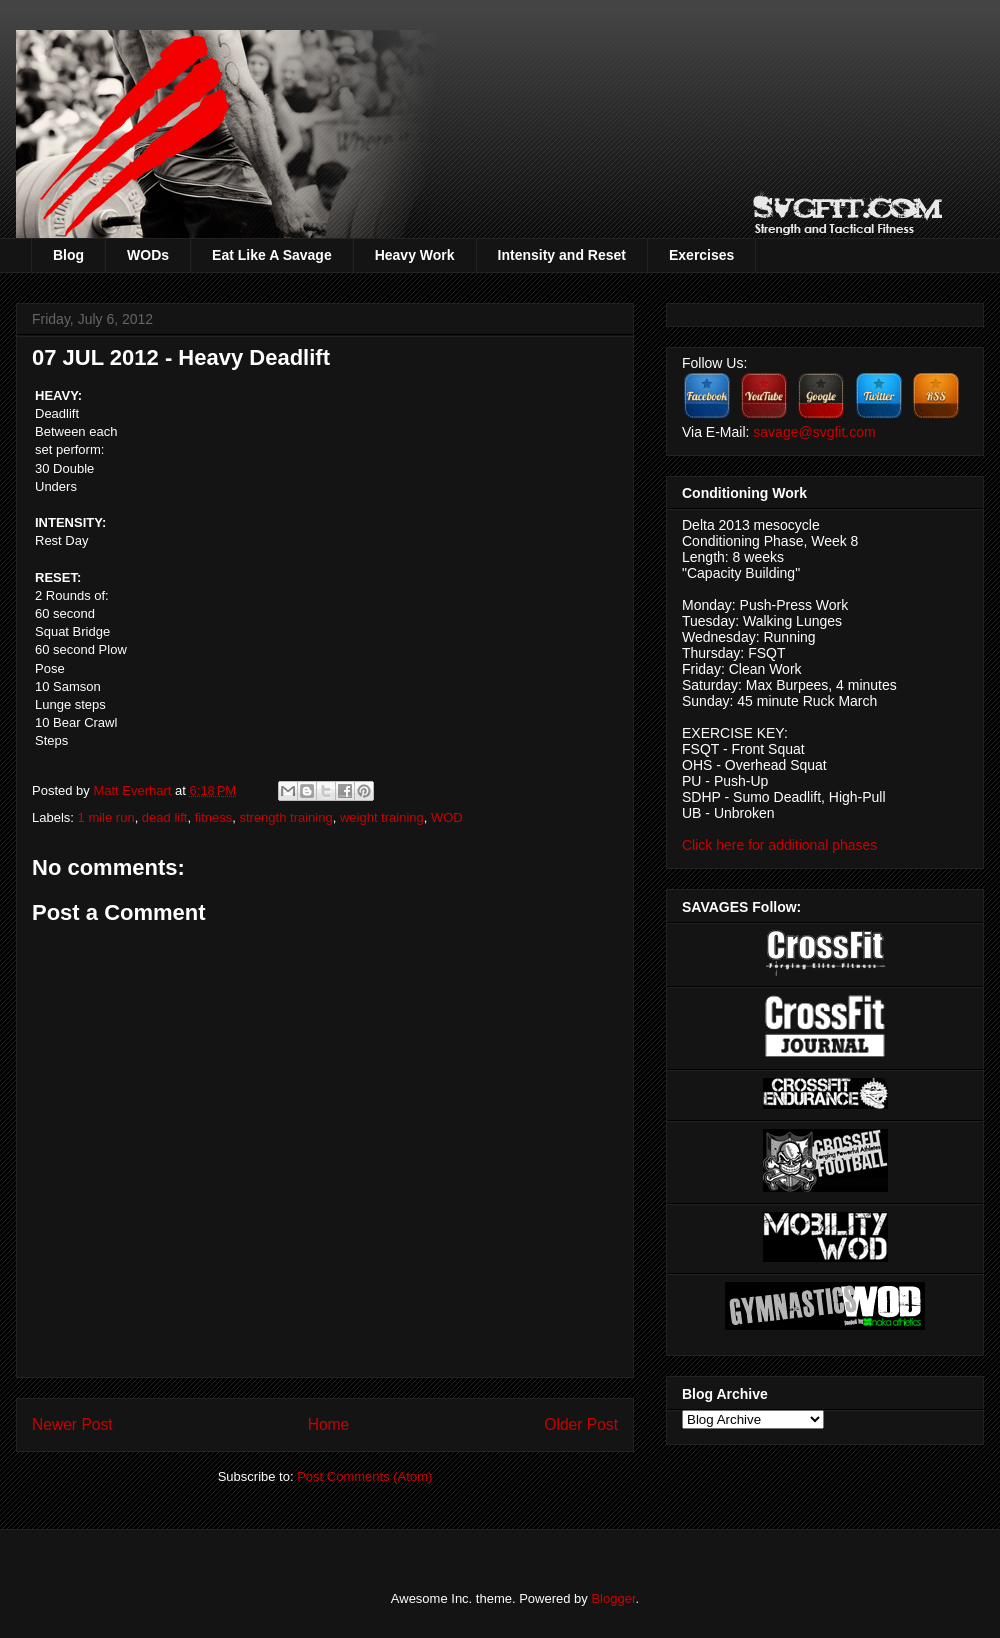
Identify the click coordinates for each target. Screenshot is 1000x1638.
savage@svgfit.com (814, 432)
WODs (148, 255)
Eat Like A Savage (272, 255)
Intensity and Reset (562, 255)
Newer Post (72, 1424)
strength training (285, 817)
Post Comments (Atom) (364, 1476)
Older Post (581, 1424)
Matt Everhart (134, 790)
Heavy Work (415, 255)
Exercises (701, 255)
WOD (447, 817)
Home (329, 1424)
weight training (382, 817)
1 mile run (106, 817)
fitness (214, 817)
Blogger (613, 1598)
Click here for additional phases (779, 845)
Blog (68, 255)
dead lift (165, 817)
